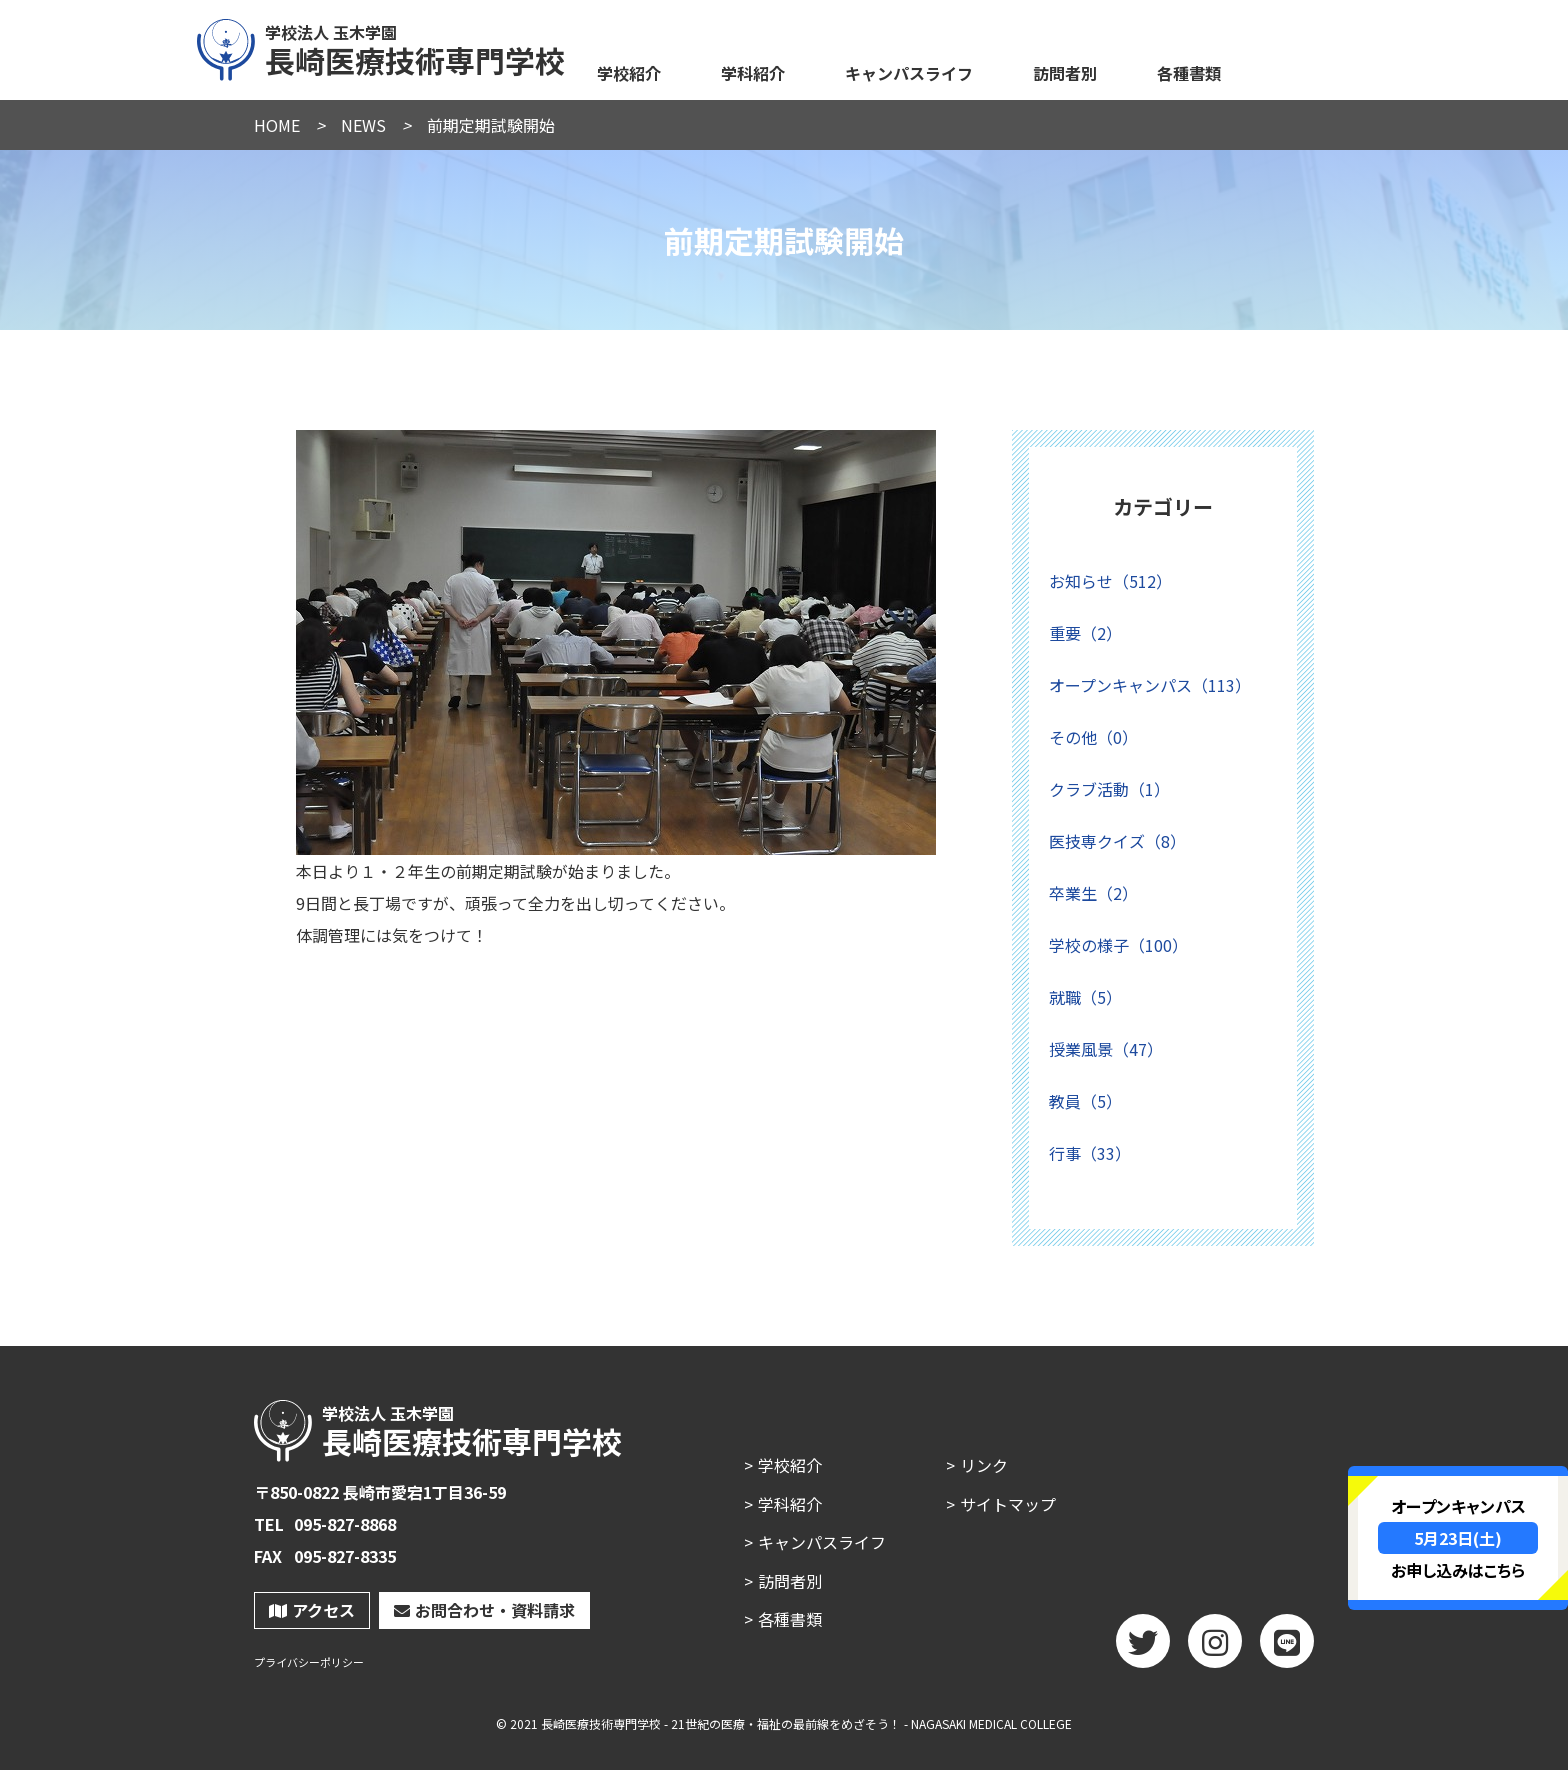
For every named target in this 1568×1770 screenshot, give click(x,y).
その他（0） (1093, 737)
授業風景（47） (1106, 1049)
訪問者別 (1065, 73)
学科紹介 (753, 73)
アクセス (312, 1610)
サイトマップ (1008, 1504)
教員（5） (1085, 1101)
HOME (277, 125)
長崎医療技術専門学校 (382, 47)
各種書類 (1189, 73)
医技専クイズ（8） (1117, 841)
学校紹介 (629, 73)
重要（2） (1085, 633)
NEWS (363, 125)
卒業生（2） (1093, 893)
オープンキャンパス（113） (1150, 685)
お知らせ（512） (1110, 581)
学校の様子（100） (1118, 945)
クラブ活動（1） (1109, 789)
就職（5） (1085, 997)
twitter (1143, 1648)
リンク (984, 1465)
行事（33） (1090, 1153)
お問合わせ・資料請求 (484, 1610)
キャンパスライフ (909, 73)
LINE (1287, 1648)
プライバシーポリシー (309, 1662)
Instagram (1215, 1648)
